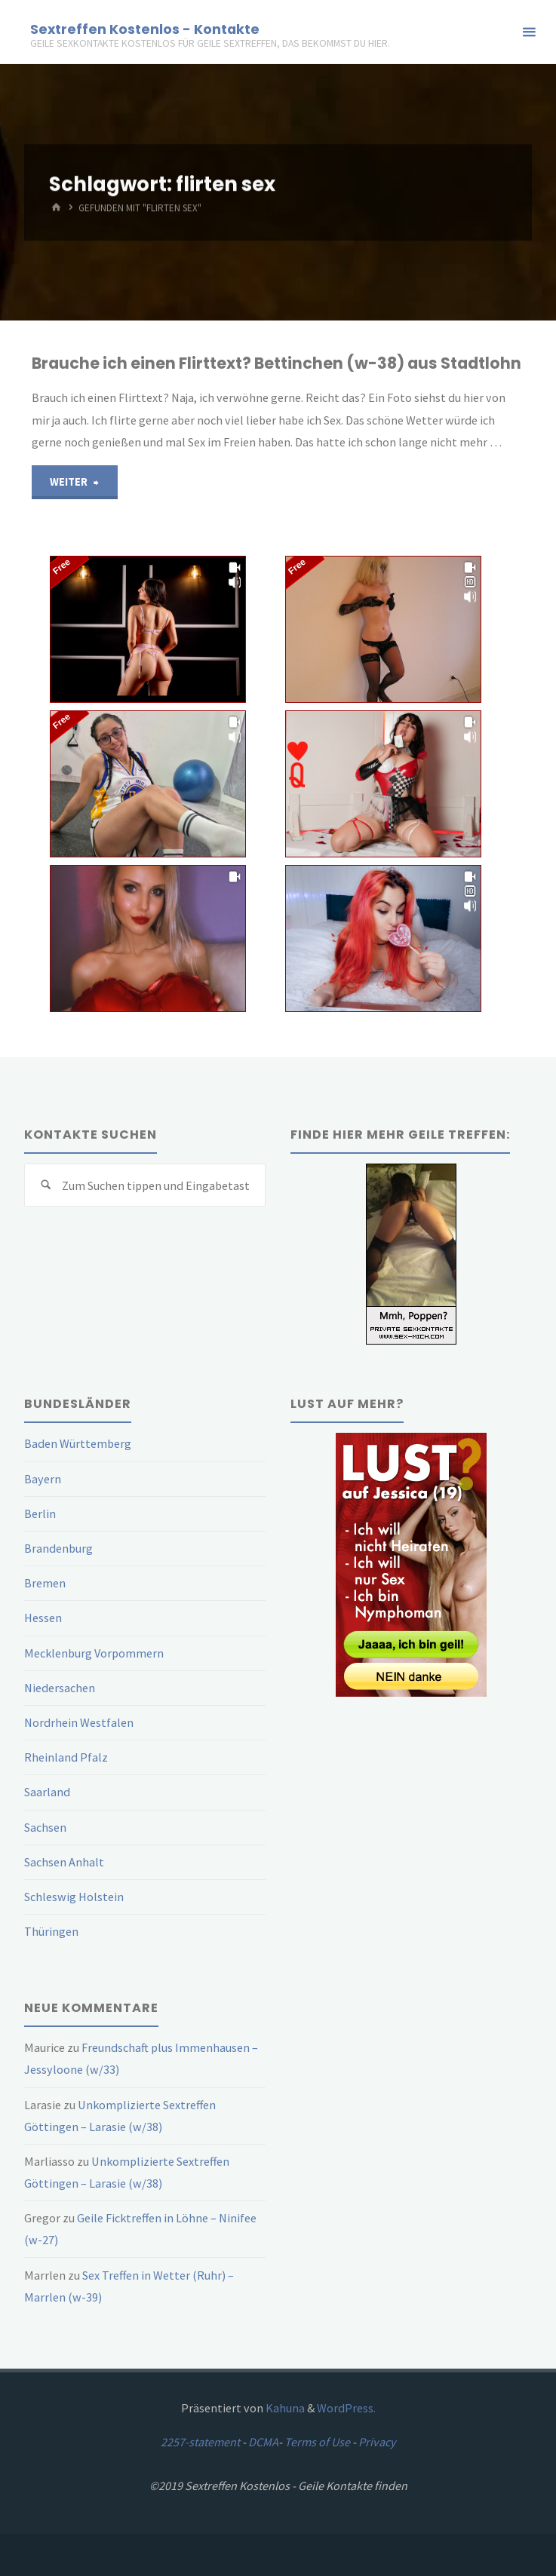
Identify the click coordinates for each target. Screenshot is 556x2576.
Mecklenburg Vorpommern (94, 1653)
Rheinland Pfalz (66, 1757)
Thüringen (51, 1931)
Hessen (43, 1617)
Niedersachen (59, 1687)
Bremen (45, 1582)
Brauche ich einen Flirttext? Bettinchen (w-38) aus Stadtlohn (276, 363)
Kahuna (284, 2407)
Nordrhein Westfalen (79, 1722)
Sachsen (45, 1827)
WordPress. (346, 2407)
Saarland (47, 1791)
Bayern (42, 1478)
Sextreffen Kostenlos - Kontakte (145, 28)
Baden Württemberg (77, 1443)
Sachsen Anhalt (64, 1861)
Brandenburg (58, 1548)
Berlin (40, 1513)
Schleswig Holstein (74, 1896)
